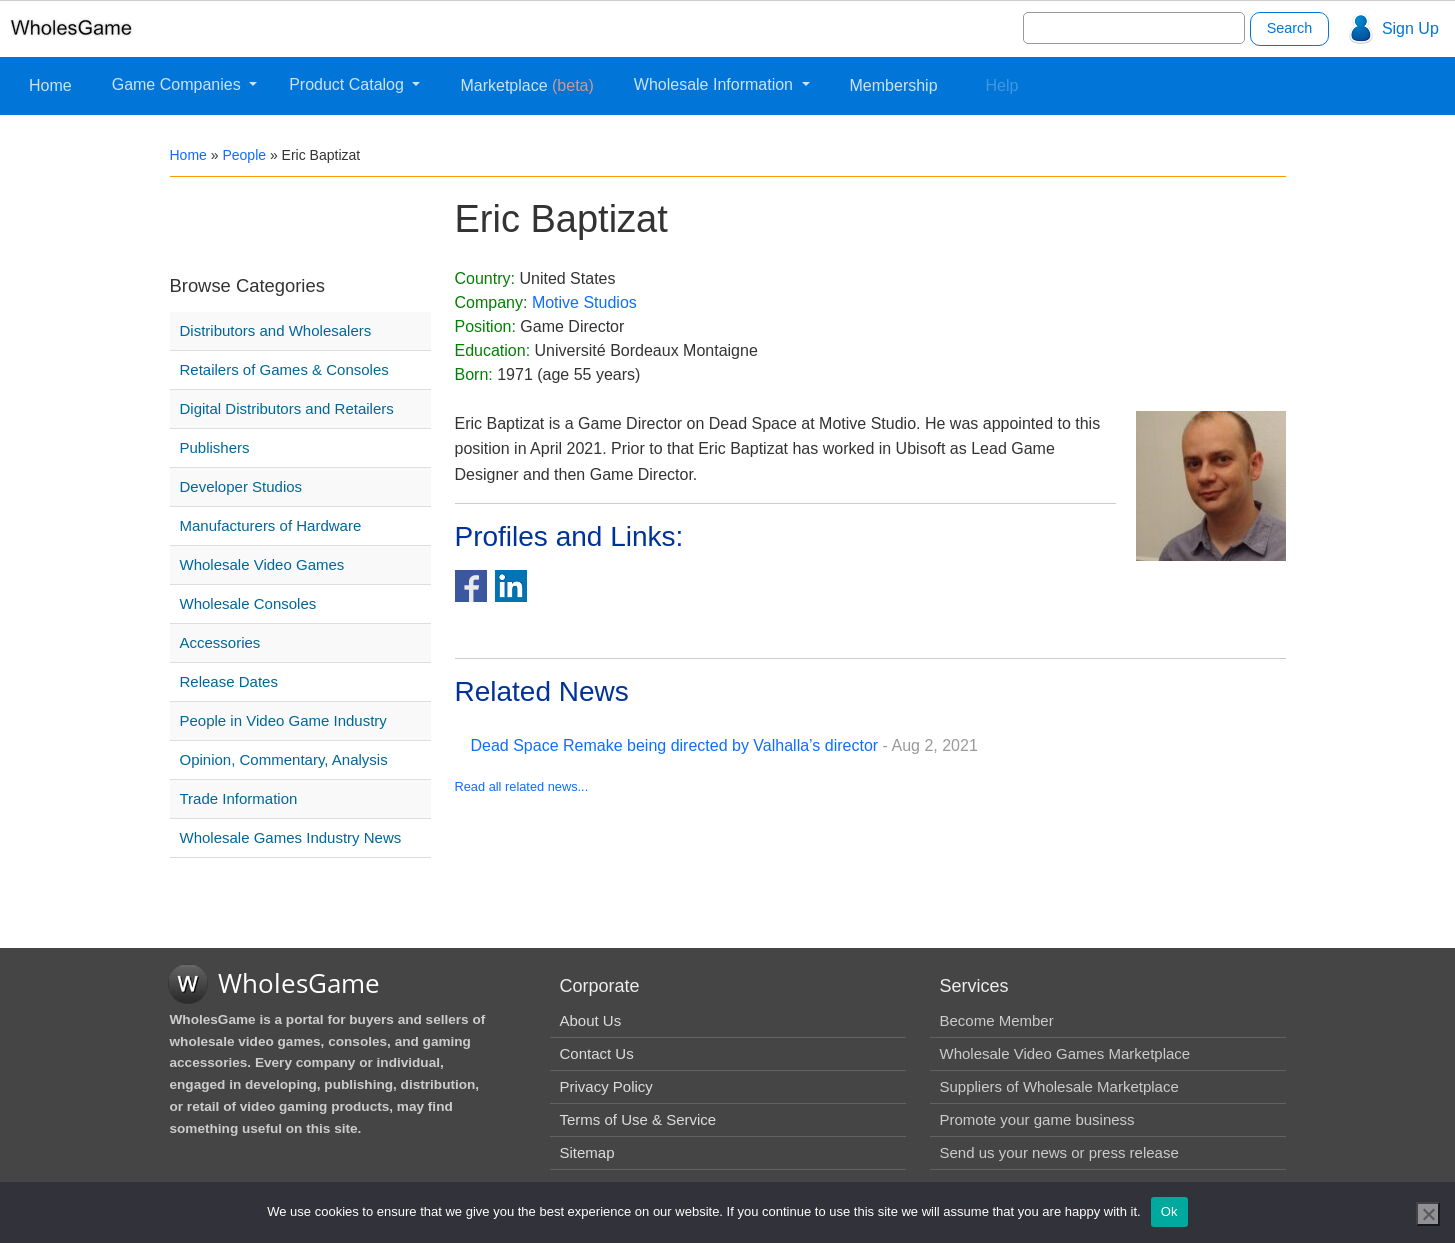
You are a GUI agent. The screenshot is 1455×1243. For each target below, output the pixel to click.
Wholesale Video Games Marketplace (1065, 1053)
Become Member (997, 1020)
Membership (894, 85)
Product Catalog (348, 84)
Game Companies (178, 84)
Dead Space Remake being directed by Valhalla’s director (675, 745)
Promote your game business (1037, 1119)
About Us (591, 1020)
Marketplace (526, 85)
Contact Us (597, 1053)
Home (50, 85)
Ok (1169, 1211)
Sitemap (587, 1152)
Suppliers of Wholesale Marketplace (1059, 1086)
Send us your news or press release (1059, 1152)
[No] (1428, 1214)
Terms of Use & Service (638, 1119)
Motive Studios (584, 302)
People (244, 155)
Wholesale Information (716, 84)
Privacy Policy (606, 1086)
